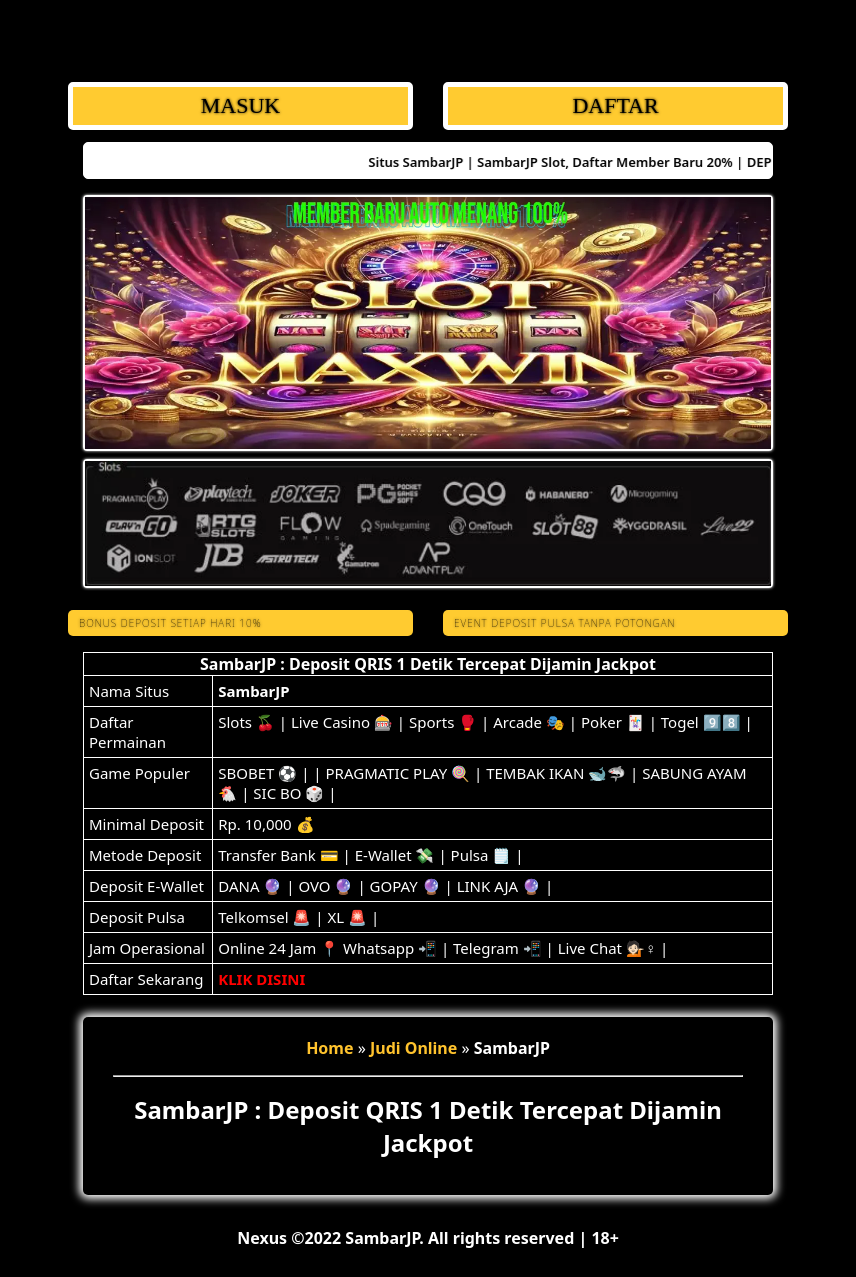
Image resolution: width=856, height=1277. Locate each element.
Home (329, 1048)
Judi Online (413, 1048)
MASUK (240, 105)
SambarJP (253, 691)
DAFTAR (615, 105)
